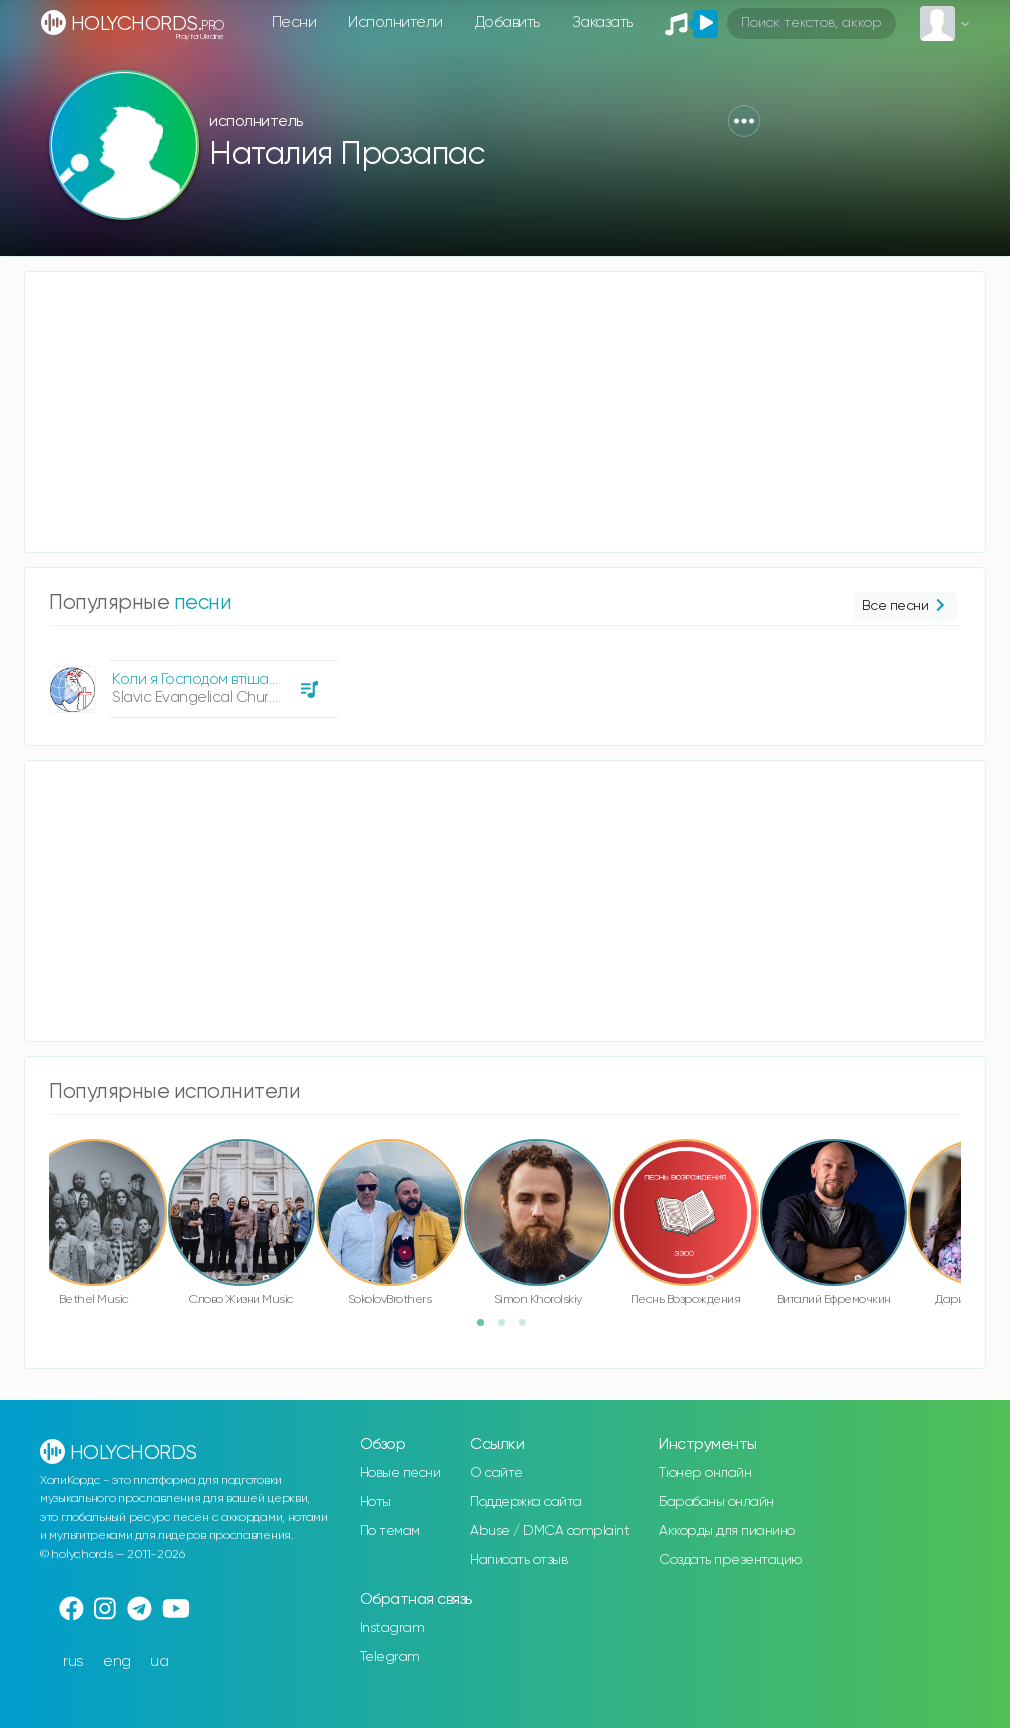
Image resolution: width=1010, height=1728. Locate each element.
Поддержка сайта (526, 1502)
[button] (744, 121)
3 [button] (529, 1329)
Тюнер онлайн (705, 1473)
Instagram (392, 1628)
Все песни (905, 606)
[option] (191, 681)
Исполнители (395, 22)
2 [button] (508, 1329)
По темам (390, 1531)
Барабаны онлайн (716, 1502)
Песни (294, 22)
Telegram (390, 1657)
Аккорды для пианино (727, 1531)
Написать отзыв (518, 1560)
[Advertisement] (505, 412)
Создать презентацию (730, 1560)
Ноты (375, 1502)
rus (73, 1661)
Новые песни (400, 1473)
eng (117, 1661)
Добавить (507, 22)
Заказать (602, 22)
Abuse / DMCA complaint (549, 1531)
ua (159, 1661)
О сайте (496, 1473)
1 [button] (487, 1329)
